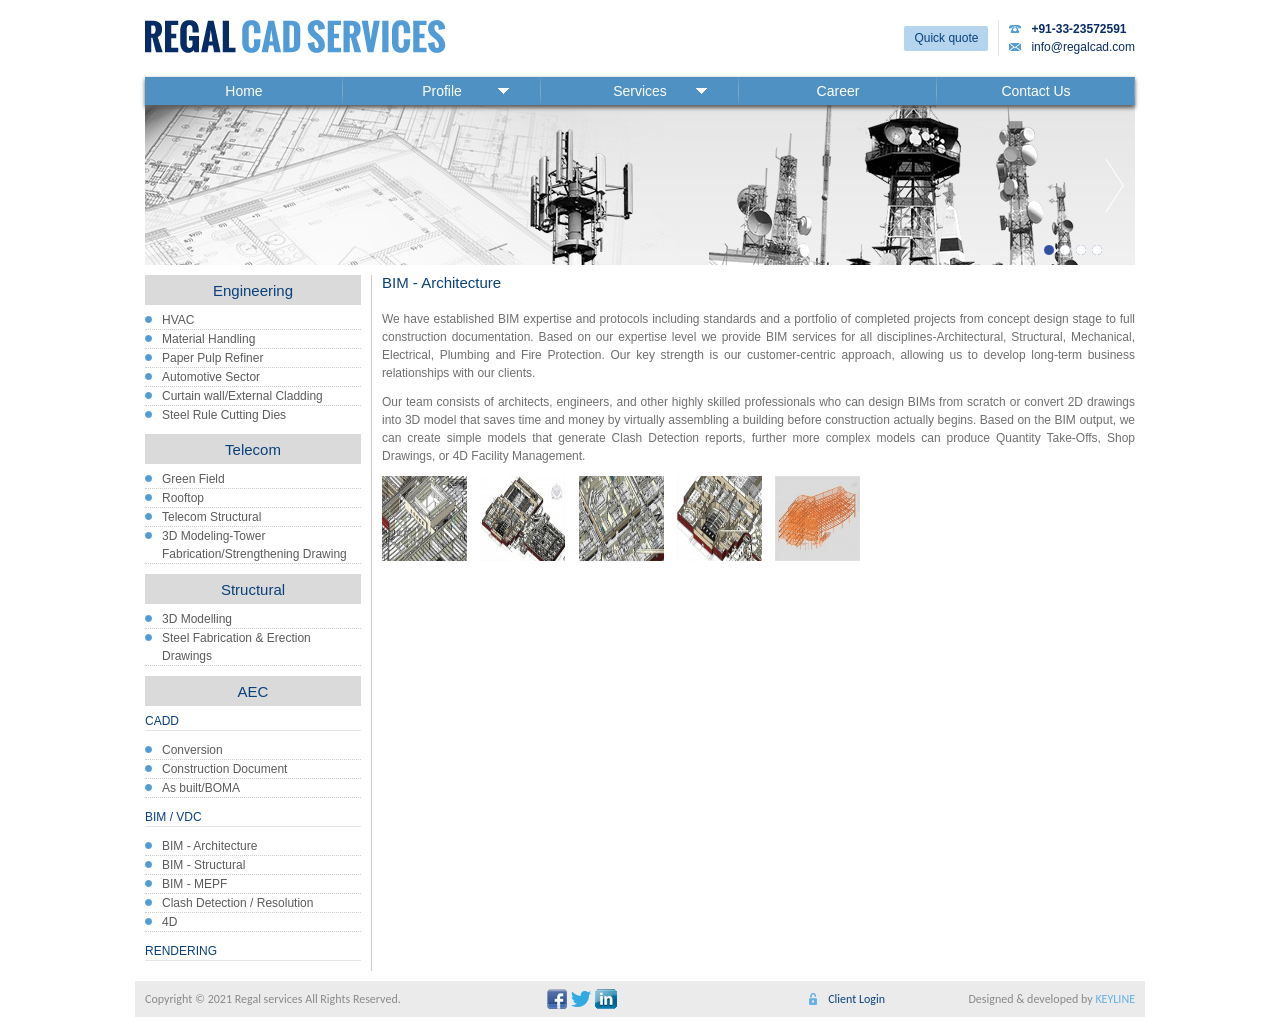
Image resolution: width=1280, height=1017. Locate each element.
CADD (162, 721)
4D (169, 922)
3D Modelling (197, 619)
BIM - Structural (203, 865)
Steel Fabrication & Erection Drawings (236, 647)
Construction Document (224, 769)
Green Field (193, 479)
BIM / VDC (173, 817)
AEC (253, 691)
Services (640, 91)
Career (838, 91)
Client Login (856, 999)
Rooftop (183, 498)
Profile (442, 91)
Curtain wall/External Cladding (242, 396)
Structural (253, 589)
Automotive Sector (211, 377)
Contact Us (1035, 91)
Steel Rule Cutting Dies (224, 415)
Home (243, 91)
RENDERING (181, 951)
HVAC (178, 320)
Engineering (253, 290)
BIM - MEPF (194, 884)
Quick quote (946, 38)
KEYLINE (1115, 999)
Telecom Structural (211, 517)
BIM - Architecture (209, 846)
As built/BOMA (201, 788)
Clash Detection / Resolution (237, 903)
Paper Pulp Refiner (212, 358)
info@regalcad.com (1083, 47)
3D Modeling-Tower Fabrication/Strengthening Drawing (254, 545)
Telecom (253, 449)
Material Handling (208, 339)
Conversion (192, 750)
